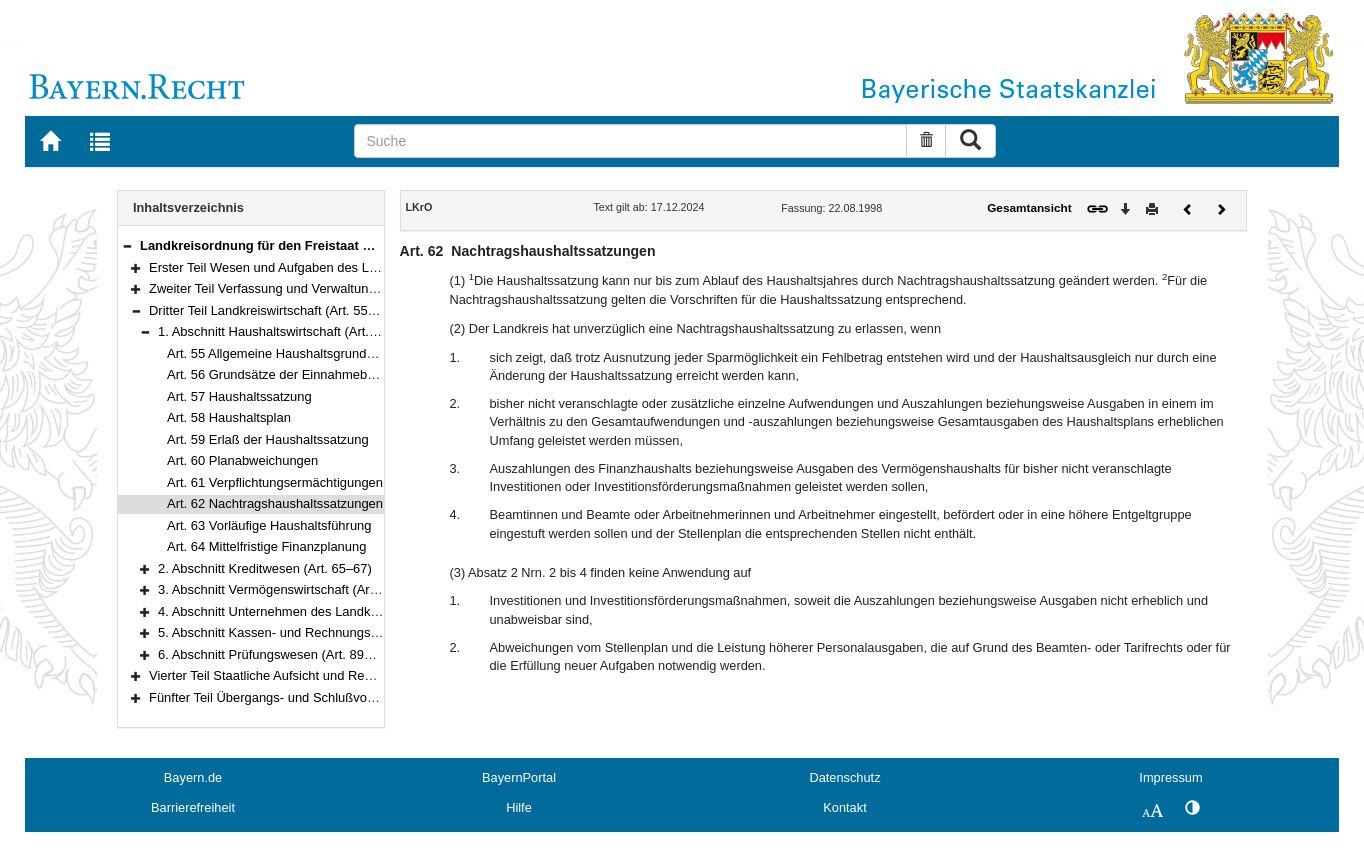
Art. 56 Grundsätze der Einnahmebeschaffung (298, 374)
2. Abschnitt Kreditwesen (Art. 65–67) (265, 568)
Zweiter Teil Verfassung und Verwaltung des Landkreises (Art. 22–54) (347, 288)
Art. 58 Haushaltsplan (229, 417)
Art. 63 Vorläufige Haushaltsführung (269, 525)
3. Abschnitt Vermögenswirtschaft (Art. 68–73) (289, 589)
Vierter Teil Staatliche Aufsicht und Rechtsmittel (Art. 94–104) (323, 675)
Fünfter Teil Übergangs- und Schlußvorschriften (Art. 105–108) (328, 697)
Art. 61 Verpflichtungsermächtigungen (275, 482)
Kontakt (844, 807)
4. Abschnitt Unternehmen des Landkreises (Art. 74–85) (317, 611)
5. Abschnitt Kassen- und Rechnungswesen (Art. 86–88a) (322, 632)
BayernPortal (519, 777)
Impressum (1170, 777)
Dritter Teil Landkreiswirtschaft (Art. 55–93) (271, 310)
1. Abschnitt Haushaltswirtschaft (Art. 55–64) (285, 331)
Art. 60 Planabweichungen (242, 460)
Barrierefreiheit (193, 807)
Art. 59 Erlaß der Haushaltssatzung (268, 439)
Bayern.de (193, 777)
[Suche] (630, 141)
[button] (127, 245)
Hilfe (519, 807)
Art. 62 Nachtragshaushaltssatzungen (275, 503)
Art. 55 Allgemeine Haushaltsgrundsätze (282, 353)
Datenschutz (844, 777)
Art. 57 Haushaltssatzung (239, 396)
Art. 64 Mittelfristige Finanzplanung (266, 546)
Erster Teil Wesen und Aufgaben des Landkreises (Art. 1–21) (322, 267)
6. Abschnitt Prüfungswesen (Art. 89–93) (274, 654)
